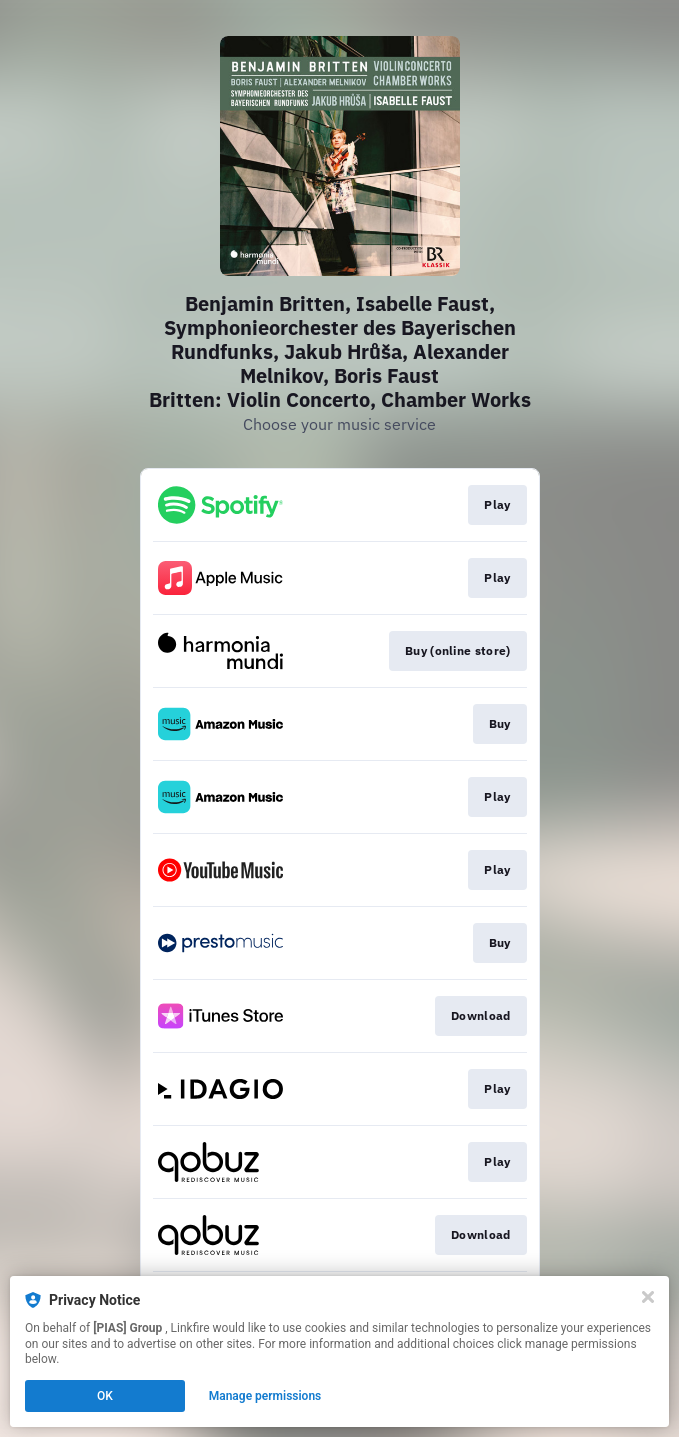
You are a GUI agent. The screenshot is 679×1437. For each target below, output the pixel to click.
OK (105, 1396)
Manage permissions (265, 1396)
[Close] (648, 1297)
